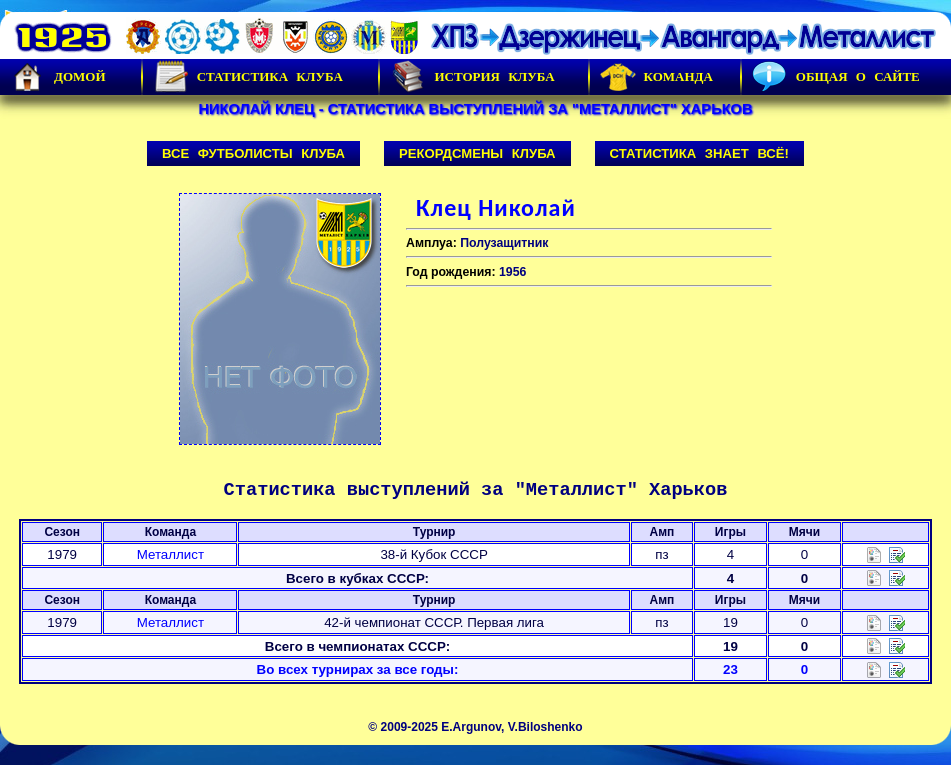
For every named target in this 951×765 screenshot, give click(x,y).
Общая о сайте (836, 77)
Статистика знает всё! (699, 153)
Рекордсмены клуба (477, 153)
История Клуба (472, 77)
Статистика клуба (248, 77)
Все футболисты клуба (253, 153)
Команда (656, 77)
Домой (58, 77)
